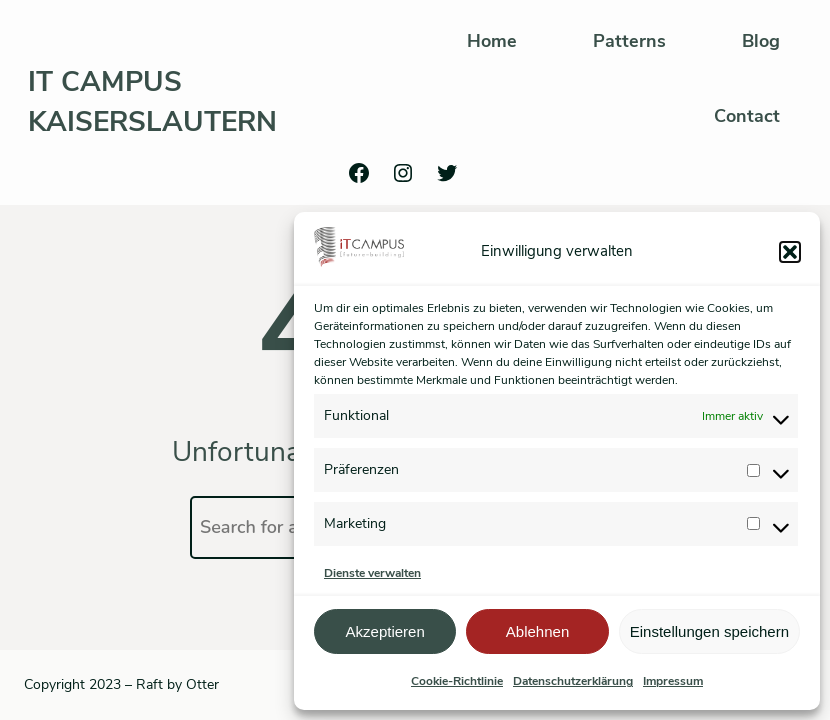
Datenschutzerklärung (573, 681)
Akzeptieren (385, 631)
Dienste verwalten (372, 573)
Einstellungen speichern (709, 631)
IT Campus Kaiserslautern (152, 101)
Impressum (673, 681)
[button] (790, 252)
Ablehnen (537, 631)
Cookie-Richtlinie (457, 681)
